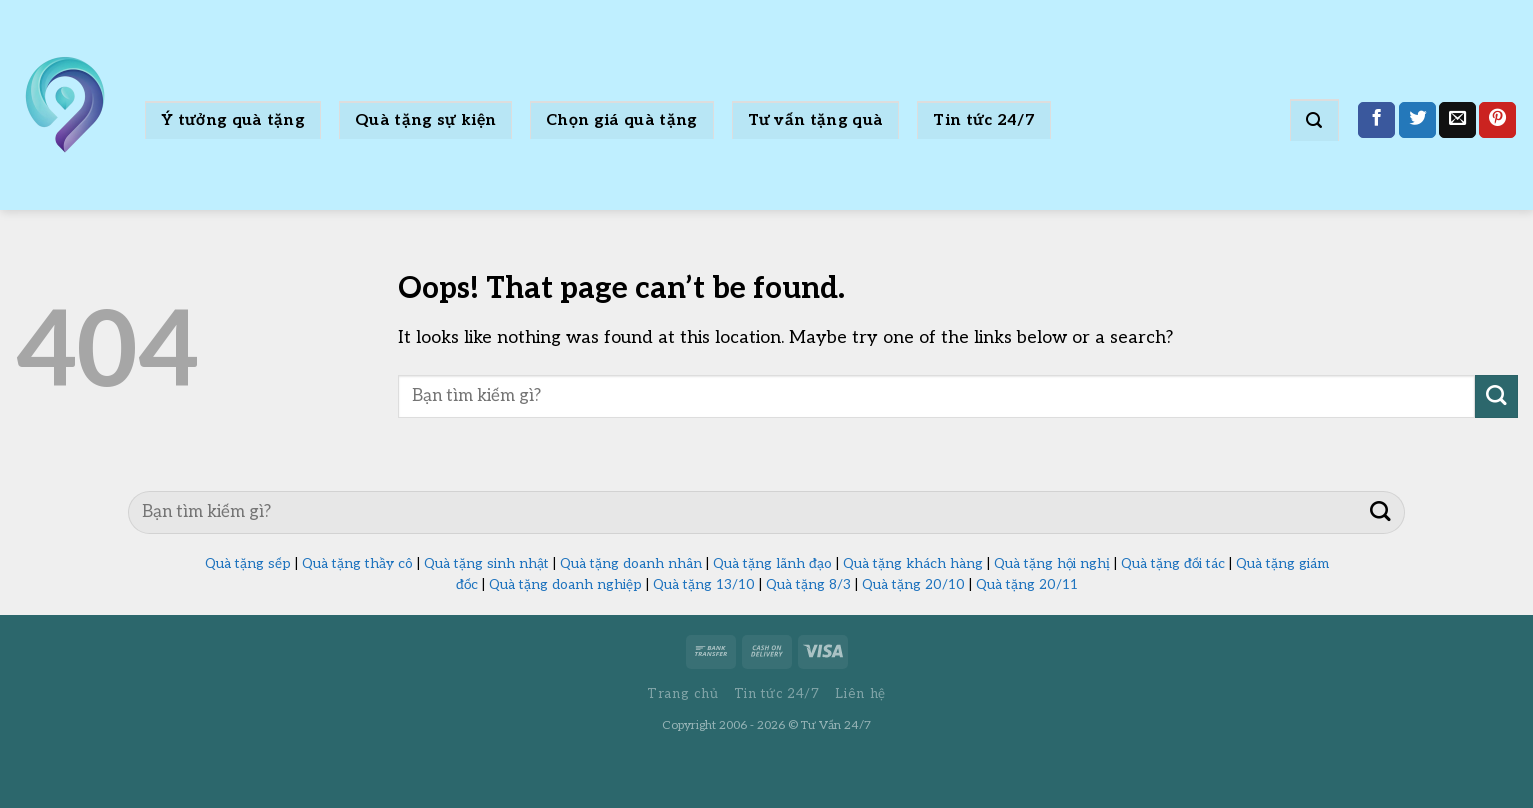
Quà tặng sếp (248, 564)
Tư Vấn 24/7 (836, 725)
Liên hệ (860, 694)
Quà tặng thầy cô (357, 564)
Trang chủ (682, 694)
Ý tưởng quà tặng (233, 120)
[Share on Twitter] (1417, 120)
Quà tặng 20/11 (1027, 585)
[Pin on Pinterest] (1497, 120)
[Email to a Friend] (1457, 120)
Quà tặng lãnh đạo (772, 564)
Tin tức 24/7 (984, 120)
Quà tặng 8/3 (808, 585)
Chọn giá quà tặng (621, 120)
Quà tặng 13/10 (704, 585)
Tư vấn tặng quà (816, 120)
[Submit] (1496, 396)
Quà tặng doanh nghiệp (565, 585)
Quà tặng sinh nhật (486, 564)
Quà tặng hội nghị (1052, 564)
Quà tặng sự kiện (425, 120)
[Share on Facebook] (1376, 120)
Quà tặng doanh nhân (631, 564)
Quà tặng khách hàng (913, 564)
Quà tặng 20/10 (913, 585)
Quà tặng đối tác (1173, 564)
